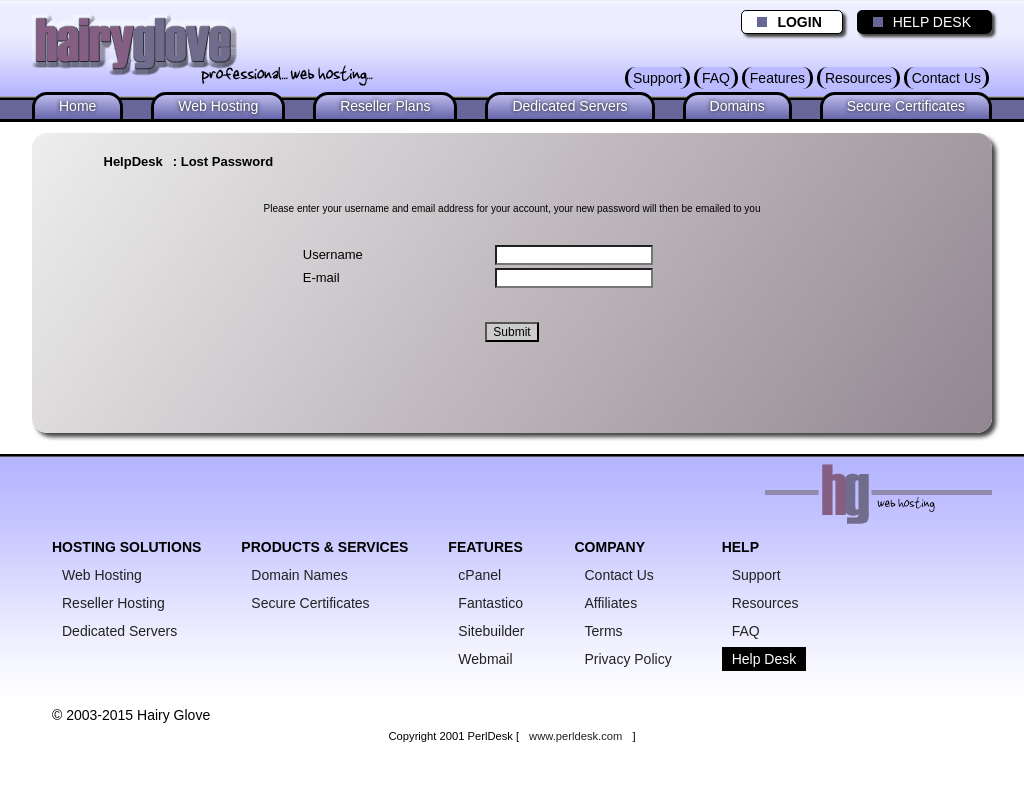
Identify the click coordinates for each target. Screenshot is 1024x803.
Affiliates (611, 603)
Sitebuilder (491, 631)
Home (77, 106)
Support (657, 78)
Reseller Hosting (113, 603)
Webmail (485, 659)
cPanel (479, 575)
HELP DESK (917, 22)
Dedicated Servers (569, 106)
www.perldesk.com (575, 736)
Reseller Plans (385, 106)
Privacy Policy (628, 659)
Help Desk (764, 659)
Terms (604, 631)
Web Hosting (218, 106)
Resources (858, 78)
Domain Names (299, 575)
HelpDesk (133, 161)
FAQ (716, 78)
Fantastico (490, 603)
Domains (737, 106)
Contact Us (946, 78)
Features (777, 78)
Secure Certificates (906, 106)
